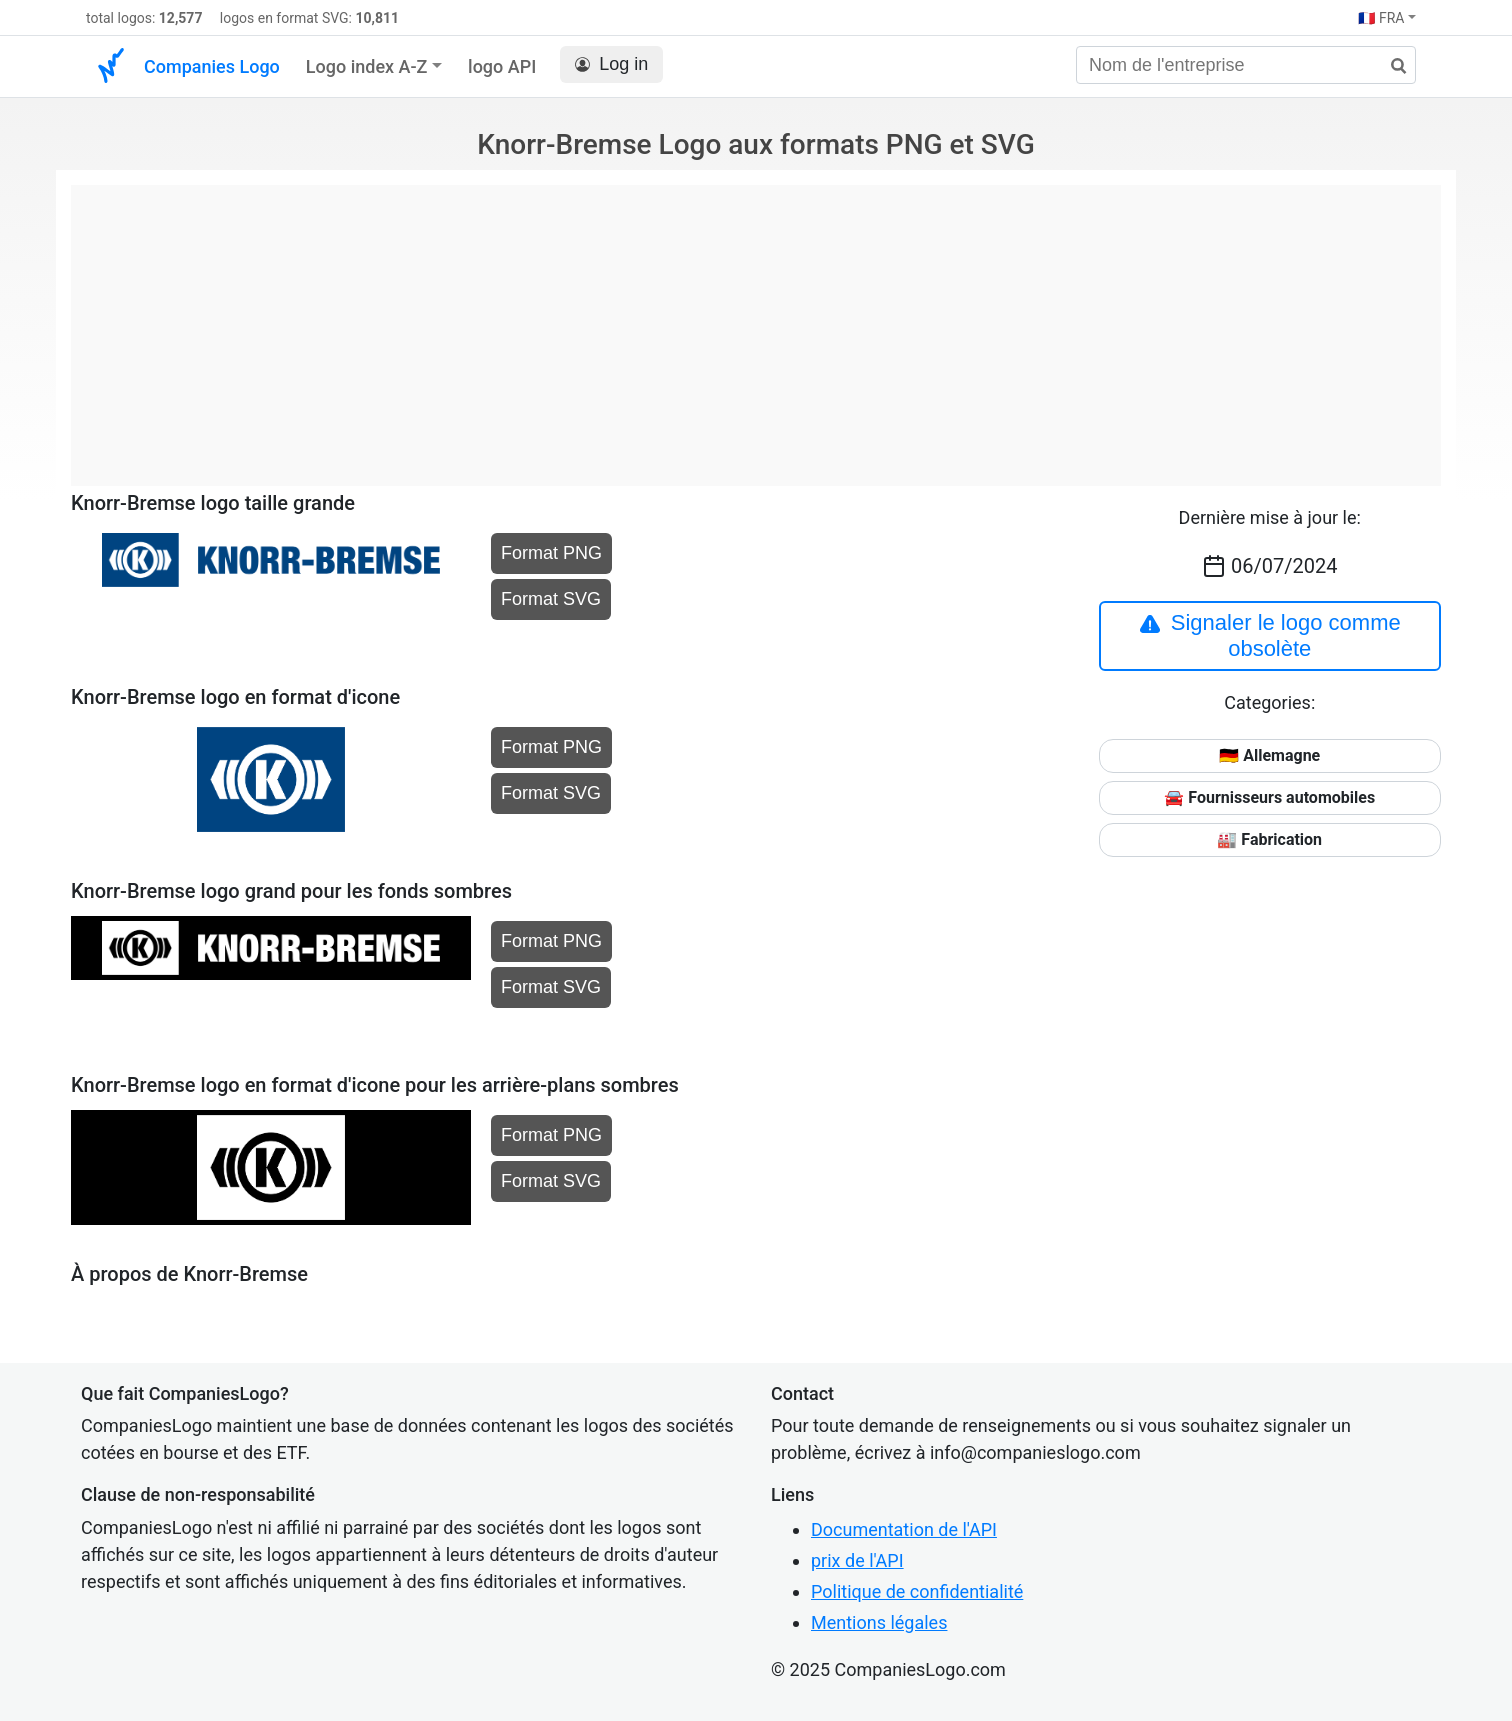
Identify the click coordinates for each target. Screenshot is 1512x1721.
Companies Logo (212, 66)
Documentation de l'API (904, 1529)
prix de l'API (857, 1560)
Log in (611, 64)
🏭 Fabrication (1269, 839)
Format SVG (551, 599)
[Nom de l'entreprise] (1246, 65)
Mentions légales (879, 1622)
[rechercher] (1391, 66)
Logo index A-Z (367, 66)
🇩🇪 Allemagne (1269, 755)
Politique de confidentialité (917, 1591)
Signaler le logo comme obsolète (1270, 635)
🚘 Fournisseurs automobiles (1269, 797)
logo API (502, 66)
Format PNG (551, 553)
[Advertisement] (756, 325)
